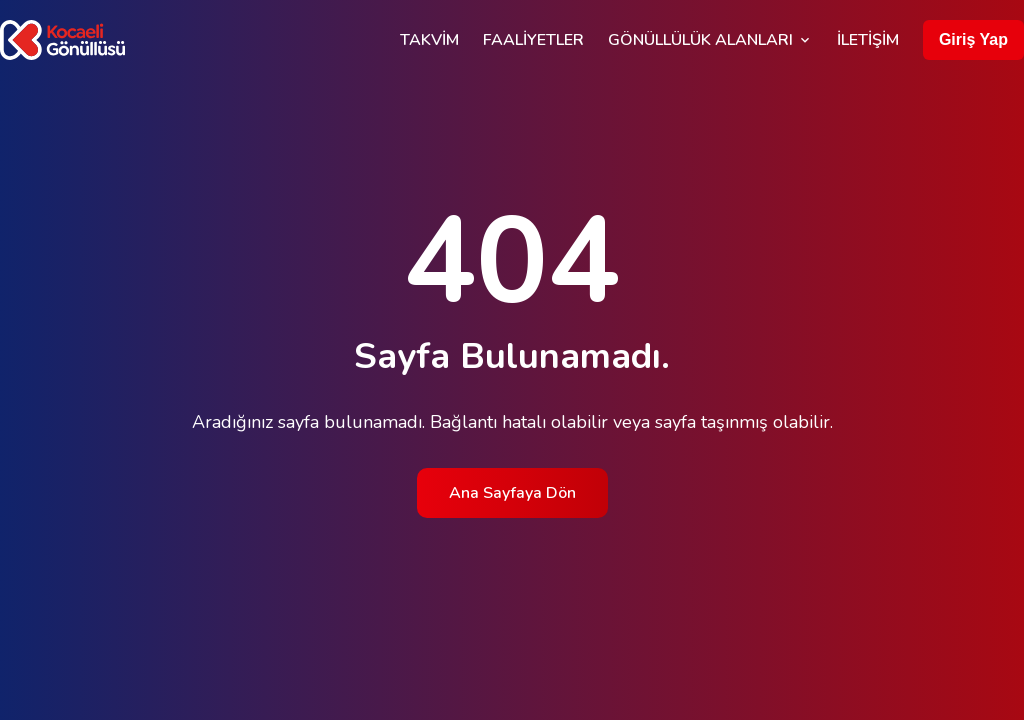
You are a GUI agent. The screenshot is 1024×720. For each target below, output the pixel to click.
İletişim (868, 40)
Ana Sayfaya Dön (512, 493)
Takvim (429, 40)
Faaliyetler (533, 40)
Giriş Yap (973, 39)
